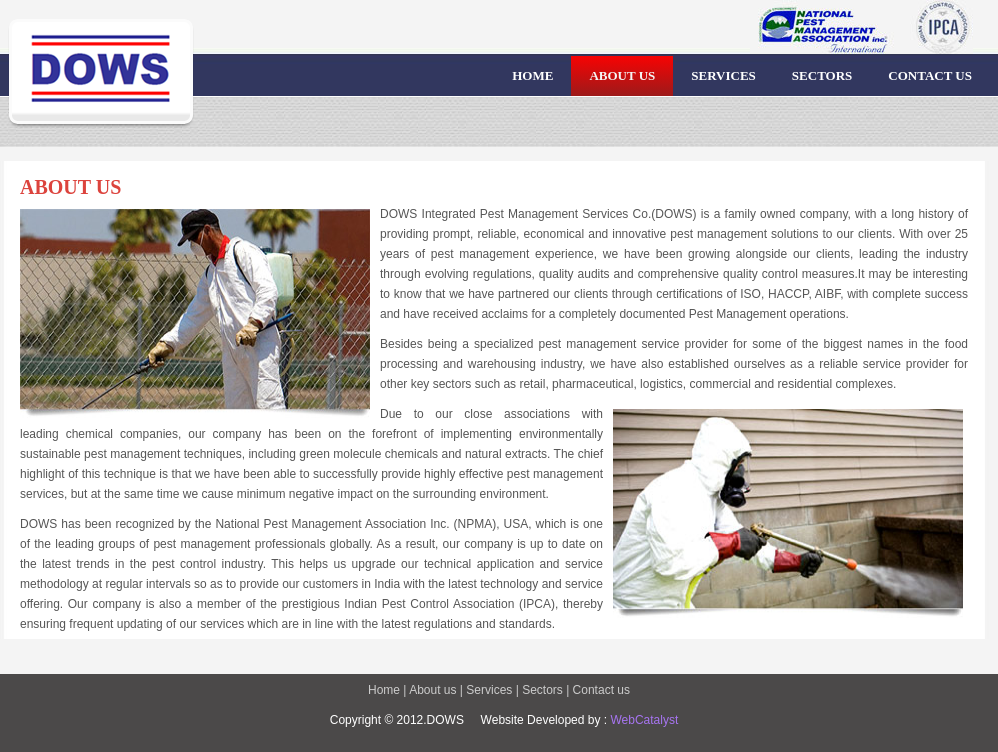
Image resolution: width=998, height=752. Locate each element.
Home (385, 690)
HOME (532, 75)
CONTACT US (930, 75)
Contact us (601, 690)
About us (432, 690)
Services (489, 690)
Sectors (541, 690)
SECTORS (822, 75)
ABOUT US (622, 75)
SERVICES (723, 75)
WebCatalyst (642, 720)
